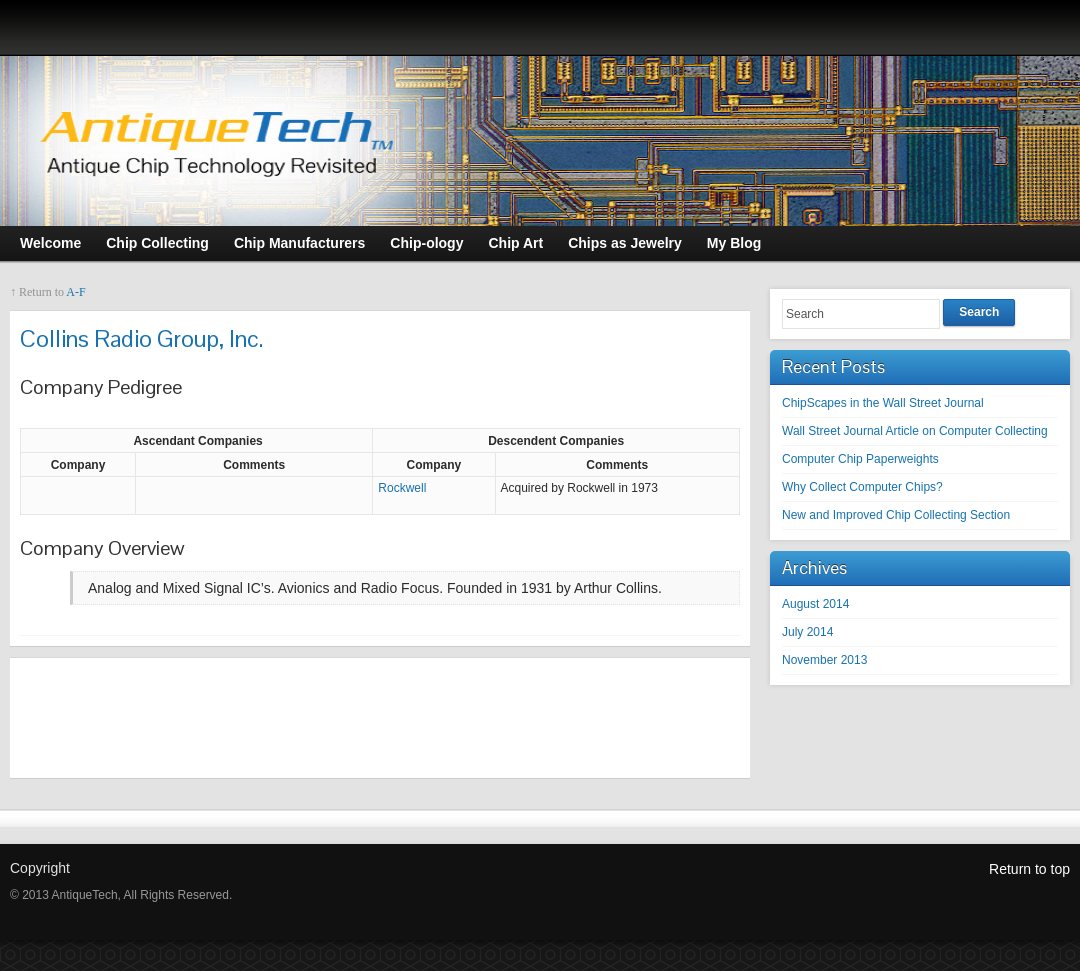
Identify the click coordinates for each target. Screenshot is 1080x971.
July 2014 (807, 632)
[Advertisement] (380, 718)
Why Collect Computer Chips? (862, 487)
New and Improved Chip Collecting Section (896, 515)
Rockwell (402, 488)
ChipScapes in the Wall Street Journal (883, 403)
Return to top (1029, 869)
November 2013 (824, 660)
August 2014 (815, 604)
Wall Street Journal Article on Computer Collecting (915, 431)
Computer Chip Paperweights (860, 459)
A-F (75, 292)
